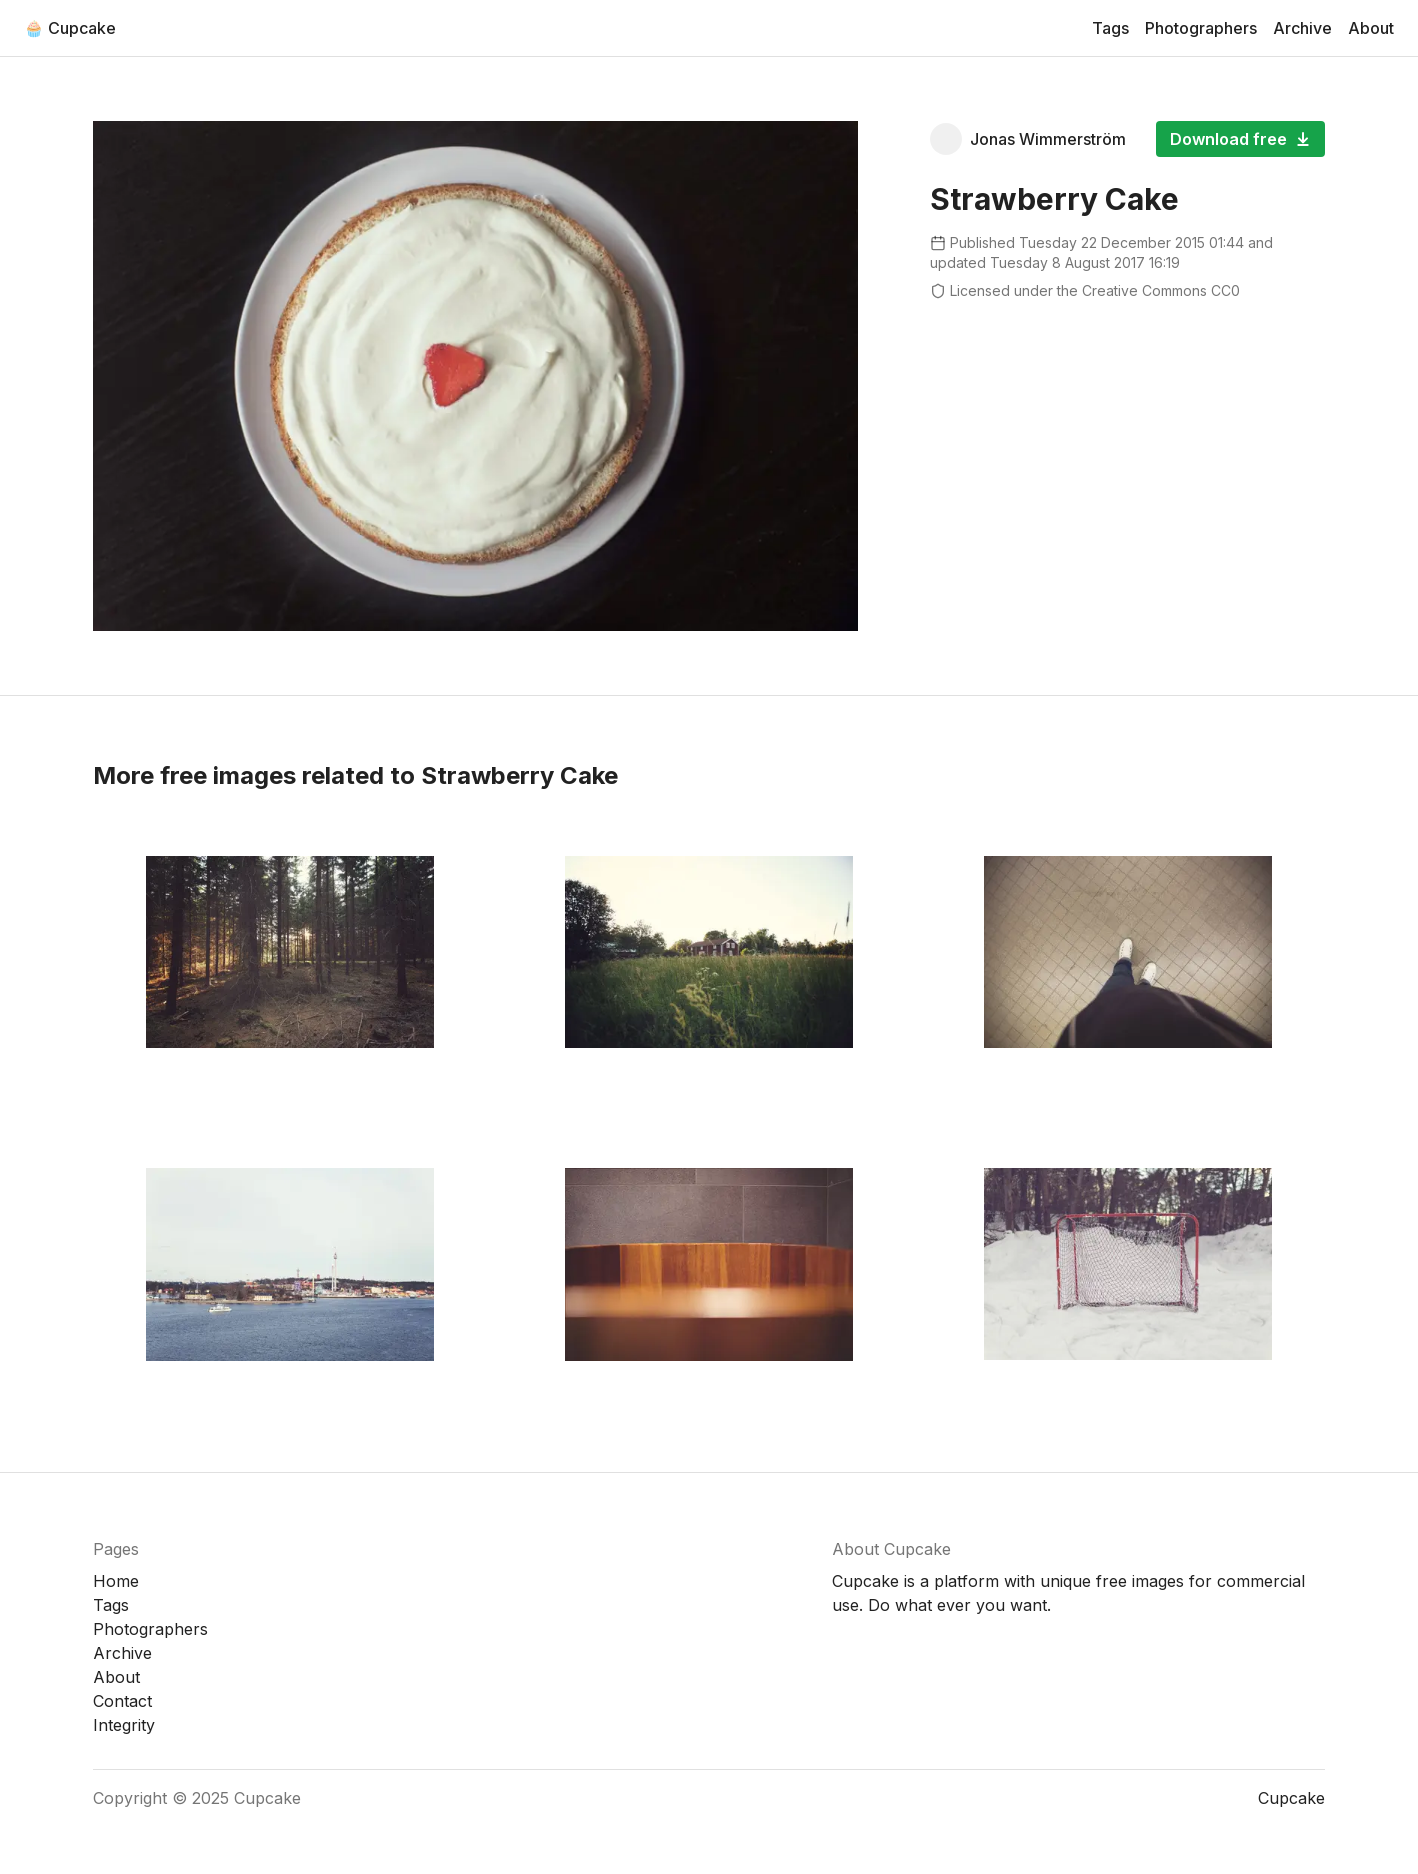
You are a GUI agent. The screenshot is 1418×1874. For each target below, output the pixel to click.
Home (116, 1581)
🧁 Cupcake (70, 28)
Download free (1240, 139)
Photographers (1201, 28)
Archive (1302, 28)
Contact (122, 1701)
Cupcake (267, 1798)
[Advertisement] (1127, 457)
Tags (1110, 28)
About (1371, 28)
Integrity (124, 1725)
